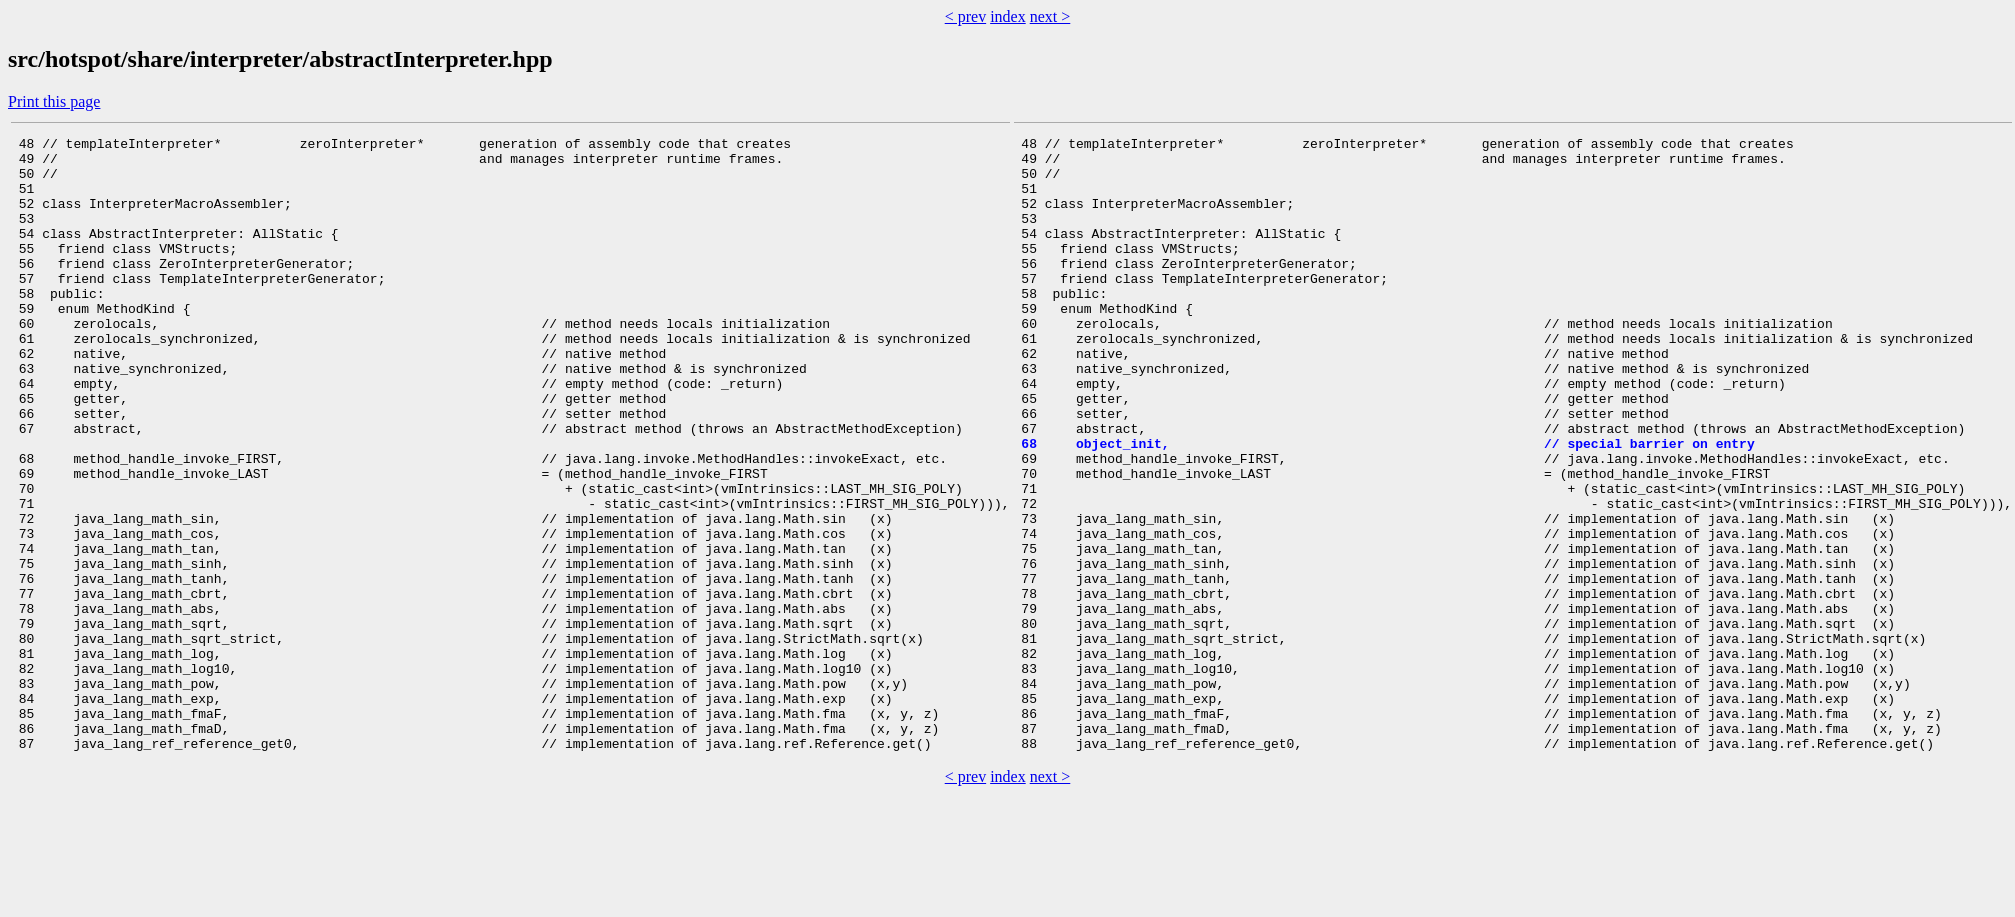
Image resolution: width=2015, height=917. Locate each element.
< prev (965, 16)
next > (1050, 16)
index (1008, 16)
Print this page (54, 101)
